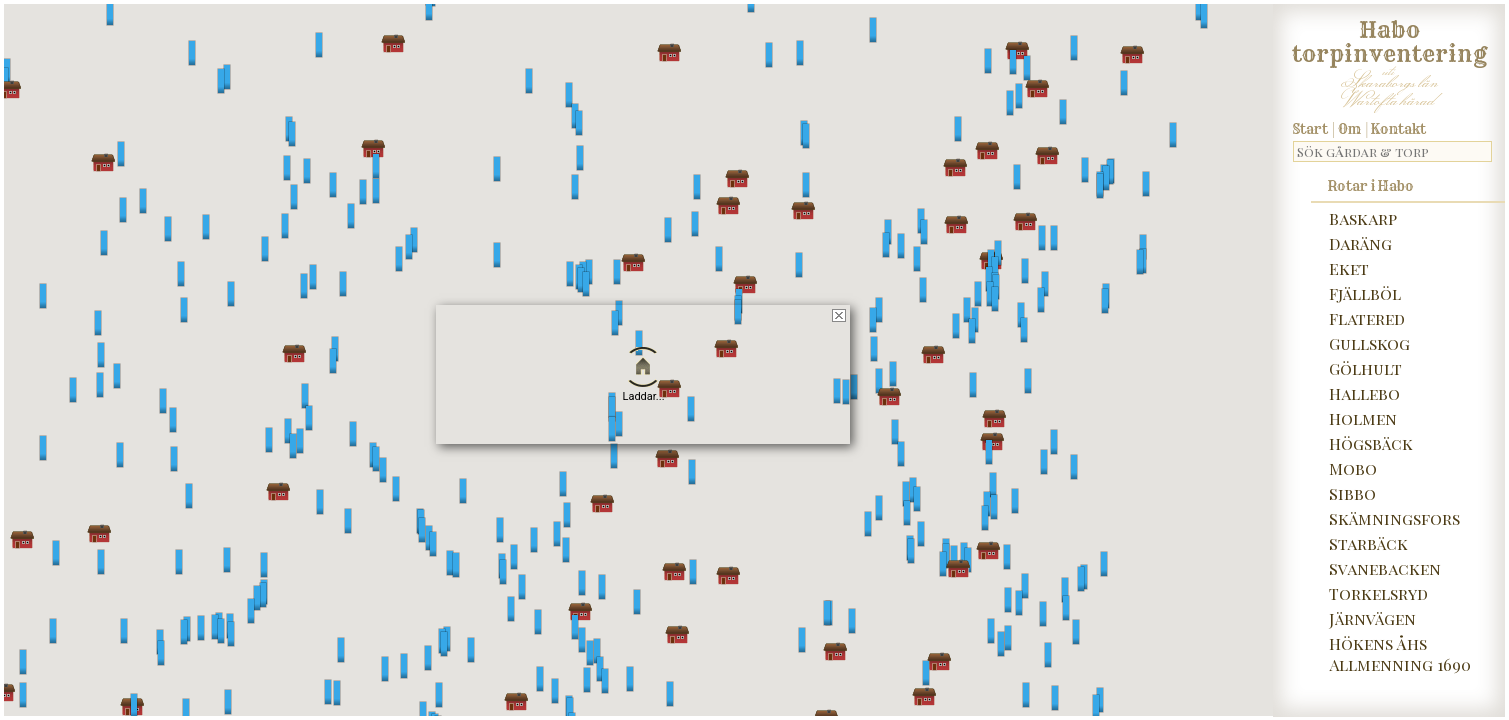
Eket (1349, 268)
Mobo (1353, 468)
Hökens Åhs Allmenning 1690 (1400, 654)
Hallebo (1364, 393)
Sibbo (1352, 493)
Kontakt (1398, 129)
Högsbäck (1371, 443)
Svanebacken (1385, 568)
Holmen (1363, 418)
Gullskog (1369, 343)
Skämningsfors (1394, 518)
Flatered (1367, 318)
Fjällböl (1365, 293)
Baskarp (1363, 218)
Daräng (1360, 243)
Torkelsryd (1378, 593)
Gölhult (1365, 368)
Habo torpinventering (1389, 38)
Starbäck (1368, 543)
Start (1310, 129)
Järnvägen (1372, 618)
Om (1349, 129)
